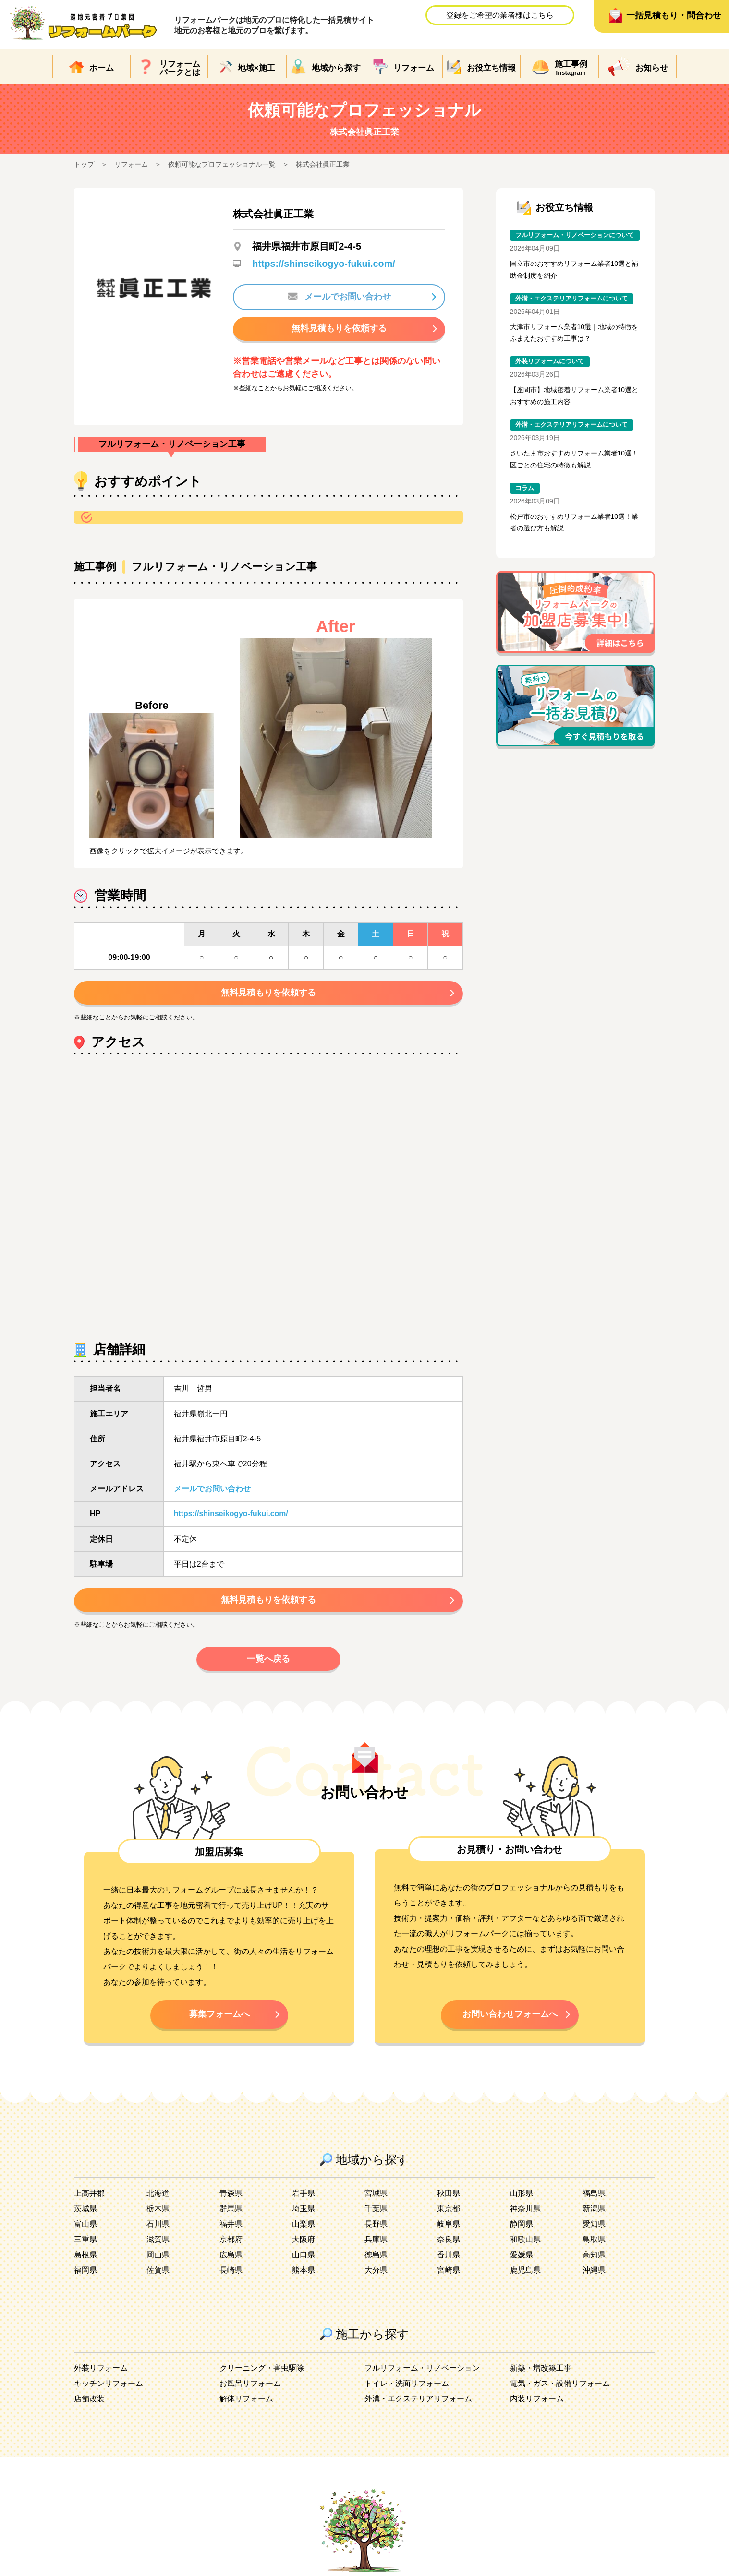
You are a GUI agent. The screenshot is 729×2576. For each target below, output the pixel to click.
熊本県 (303, 2274)
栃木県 (158, 2213)
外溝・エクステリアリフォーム (418, 2403)
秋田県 (448, 2197)
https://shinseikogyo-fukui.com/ (324, 263)
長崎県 (231, 2274)
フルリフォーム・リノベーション (422, 2372)
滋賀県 (158, 2244)
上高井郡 (89, 2197)
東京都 (448, 2213)
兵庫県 (376, 2244)
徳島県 (376, 2259)
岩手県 (303, 2197)
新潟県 (594, 2213)
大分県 (376, 2274)
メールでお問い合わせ (339, 296)
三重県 (85, 2244)
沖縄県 (594, 2274)
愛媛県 (521, 2259)
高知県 (594, 2259)
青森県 (231, 2197)
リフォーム (131, 164)
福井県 (231, 2228)
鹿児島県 (525, 2274)
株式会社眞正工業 (323, 164)
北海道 (158, 2197)
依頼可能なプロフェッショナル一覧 (222, 164)
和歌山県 (525, 2244)
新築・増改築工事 (540, 2372)
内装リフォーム (537, 2403)
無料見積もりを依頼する (339, 328)
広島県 (231, 2259)
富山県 (85, 2228)
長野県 (376, 2228)
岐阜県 (448, 2228)
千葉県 (376, 2213)
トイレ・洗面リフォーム (406, 2388)
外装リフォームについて (549, 362)
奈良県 (448, 2244)
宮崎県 (448, 2274)
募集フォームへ (219, 2017)
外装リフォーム (101, 2372)
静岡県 (521, 2228)
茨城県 (85, 2213)
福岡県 (85, 2274)
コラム (524, 489)
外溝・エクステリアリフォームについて (571, 299)
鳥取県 (594, 2244)
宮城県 (376, 2197)
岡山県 (158, 2259)
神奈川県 (525, 2213)
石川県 (158, 2228)
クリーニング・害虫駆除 (261, 2372)
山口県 (303, 2259)
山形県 (521, 2197)
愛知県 (594, 2228)
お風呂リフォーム (250, 2388)
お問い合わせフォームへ (510, 2017)
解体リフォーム (246, 2403)
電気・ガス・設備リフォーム (560, 2388)
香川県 (448, 2259)
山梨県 (303, 2228)
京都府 (231, 2244)
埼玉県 (303, 2213)
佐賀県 (158, 2274)
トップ (84, 164)
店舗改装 (89, 2403)
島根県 (85, 2259)
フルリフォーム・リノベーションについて (574, 235)
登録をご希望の (500, 15)
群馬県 (231, 2213)
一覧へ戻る (268, 1661)
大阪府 (303, 2244)
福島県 (594, 2197)
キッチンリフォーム (108, 2388)
